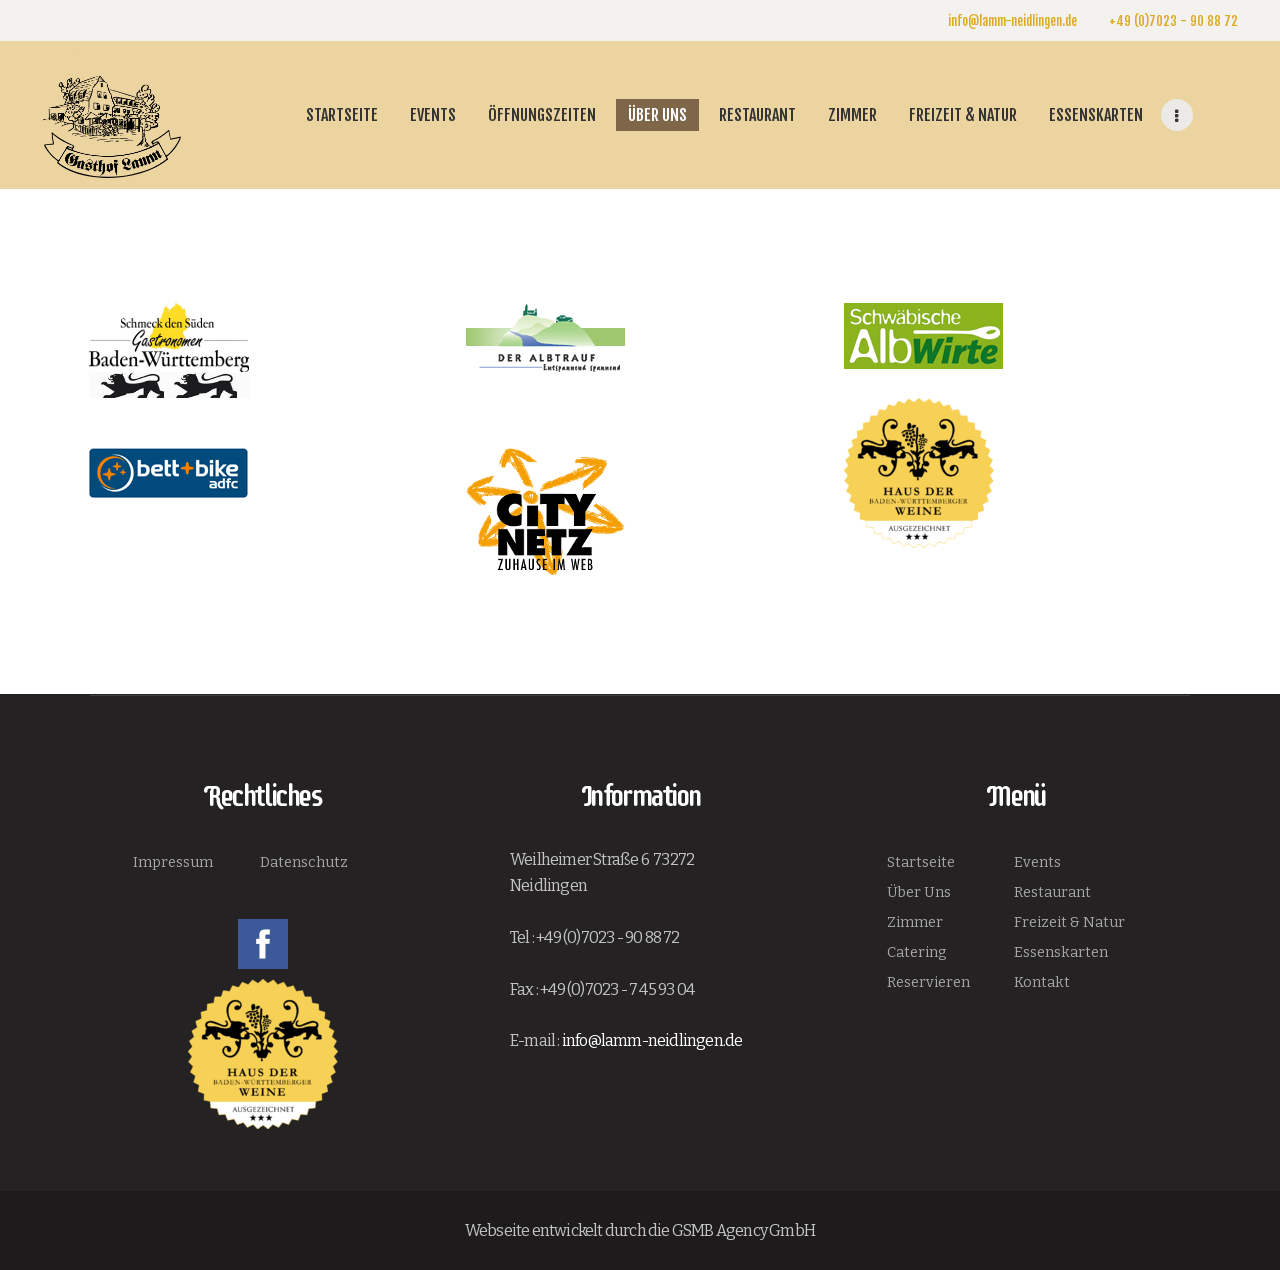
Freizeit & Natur (1069, 922)
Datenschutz (304, 862)
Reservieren (928, 982)
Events (1037, 862)
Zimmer (915, 922)
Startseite (921, 862)
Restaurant (1052, 892)
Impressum (173, 862)
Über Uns (919, 892)
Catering (917, 952)
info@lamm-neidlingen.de (652, 1040)
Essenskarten (1061, 952)
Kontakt (1042, 982)
